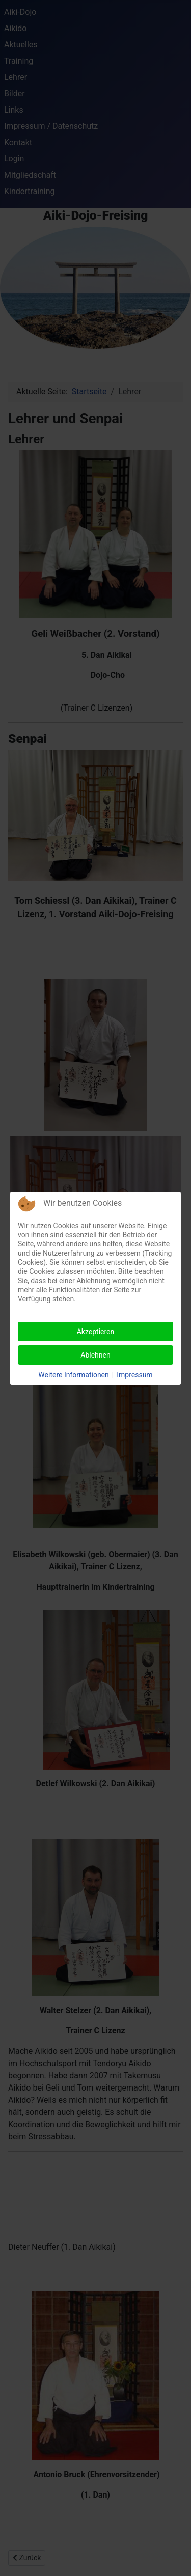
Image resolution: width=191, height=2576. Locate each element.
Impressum (134, 1375)
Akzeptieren (96, 1331)
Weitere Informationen (73, 1375)
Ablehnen (95, 1355)
